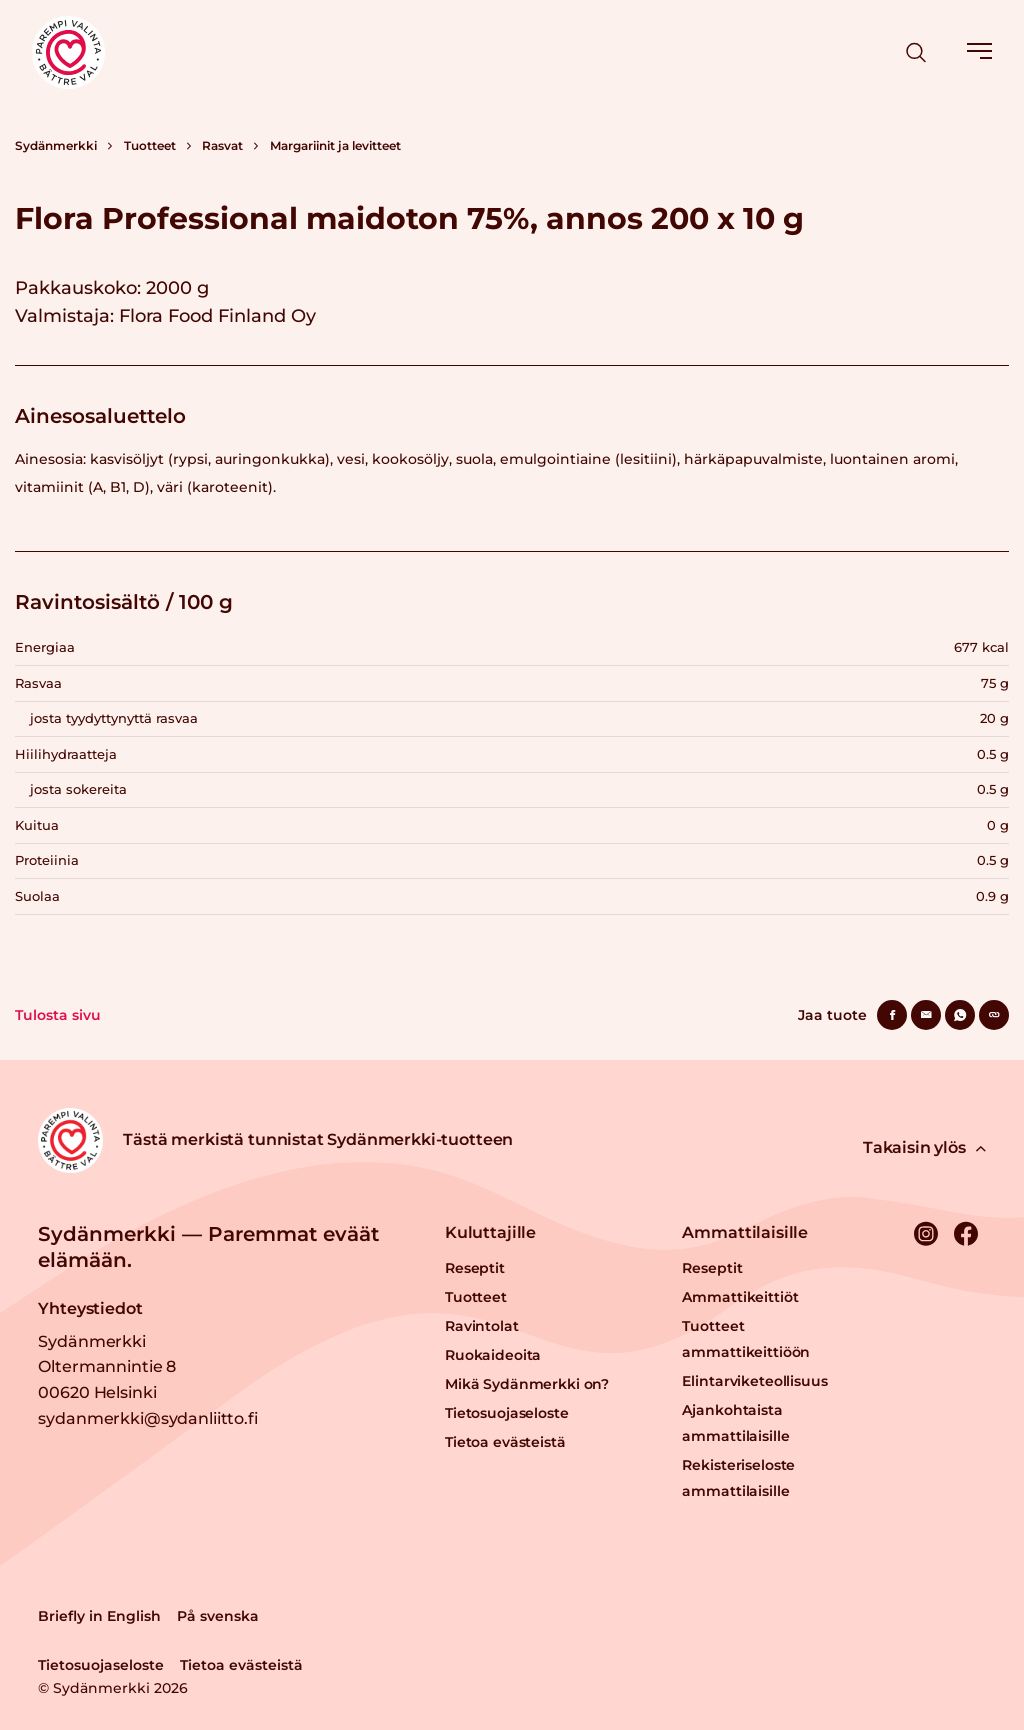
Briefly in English (99, 1616)
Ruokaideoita (493, 1355)
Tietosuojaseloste (507, 1413)
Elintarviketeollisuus (754, 1381)
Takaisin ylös (924, 1147)
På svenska (218, 1616)
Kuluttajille (490, 1232)
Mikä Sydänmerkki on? (527, 1384)
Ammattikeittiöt (740, 1297)
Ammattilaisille (745, 1232)
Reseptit (475, 1268)
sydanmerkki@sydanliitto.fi (147, 1418)
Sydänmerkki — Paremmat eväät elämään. (208, 1247)
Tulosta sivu (58, 1015)
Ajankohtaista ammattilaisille (735, 1423)
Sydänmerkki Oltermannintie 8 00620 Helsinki (107, 1367)
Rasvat (222, 145)
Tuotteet (150, 145)
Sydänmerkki (56, 145)
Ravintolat (482, 1326)
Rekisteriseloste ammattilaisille (738, 1478)
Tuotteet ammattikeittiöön (746, 1339)
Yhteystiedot (90, 1308)
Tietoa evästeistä (505, 1442)
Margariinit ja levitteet (335, 145)
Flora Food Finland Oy (217, 316)
